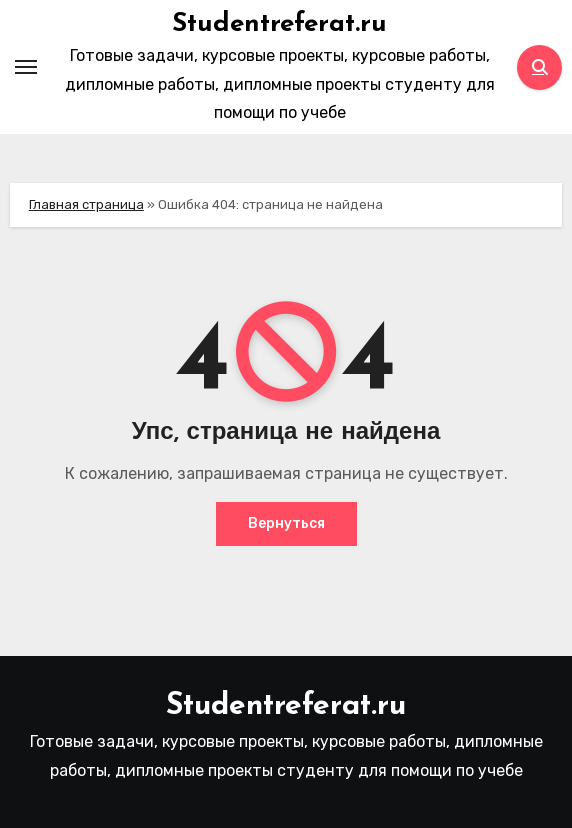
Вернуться (286, 523)
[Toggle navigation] (26, 67)
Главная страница (86, 204)
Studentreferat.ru (279, 24)
